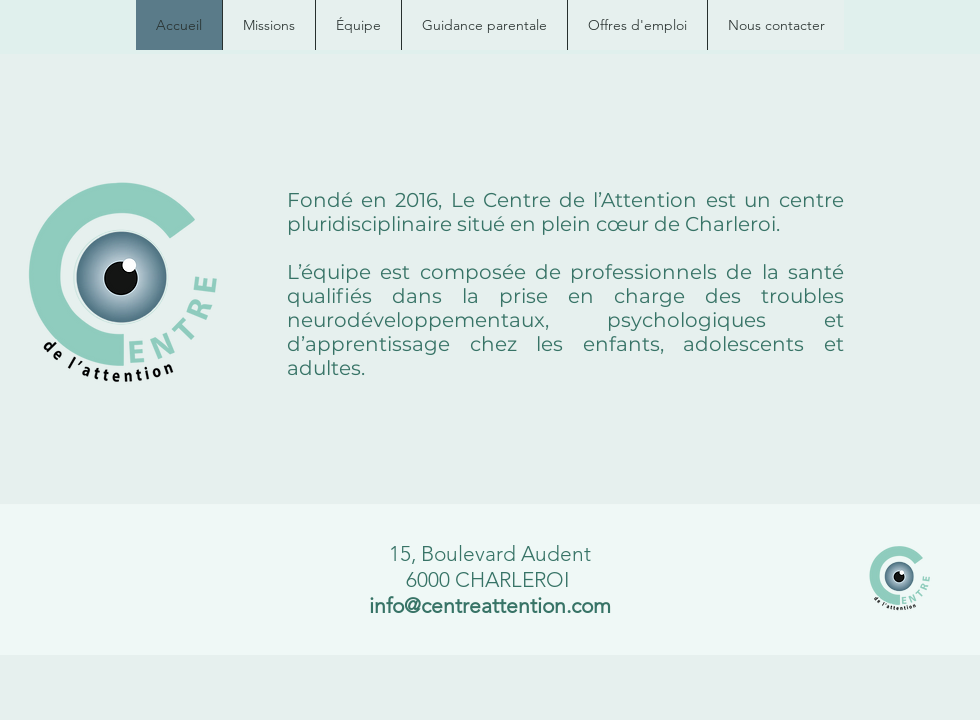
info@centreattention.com (490, 605)
